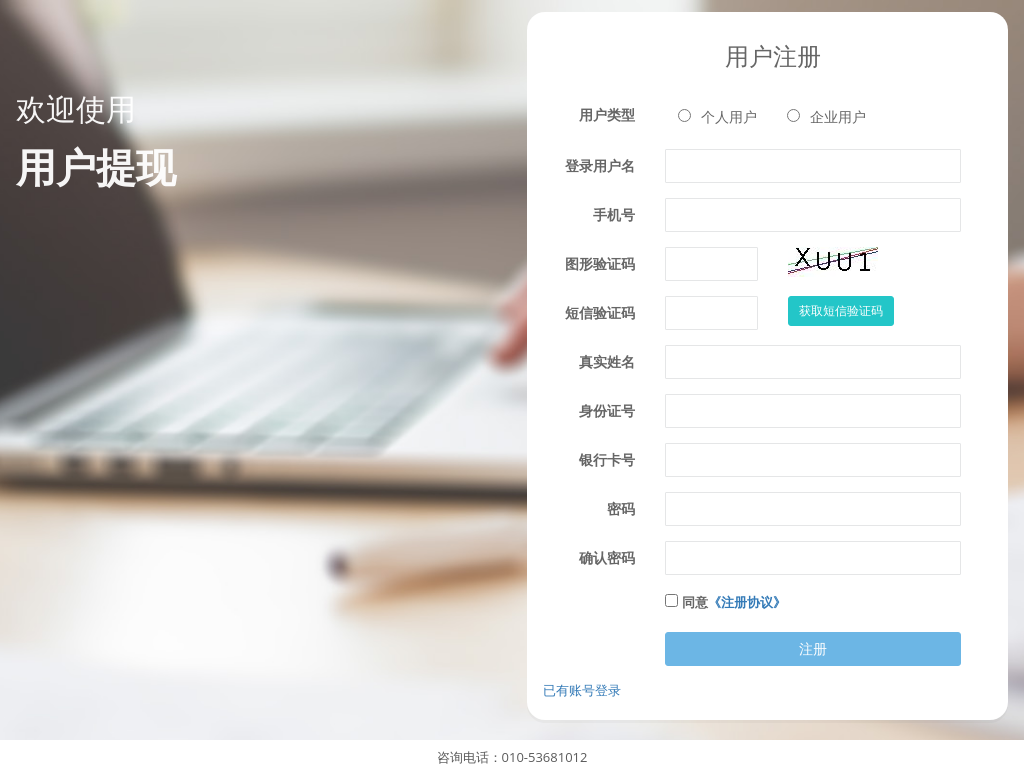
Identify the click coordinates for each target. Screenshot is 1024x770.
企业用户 (826, 116)
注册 (813, 648)
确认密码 (607, 557)
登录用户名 (600, 165)
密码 (621, 508)
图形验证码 (600, 263)
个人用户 (717, 116)
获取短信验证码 (841, 310)
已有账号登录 (582, 690)
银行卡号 (607, 459)
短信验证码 (600, 312)
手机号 (614, 214)
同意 (734, 602)
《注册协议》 (747, 602)
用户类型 (607, 114)
